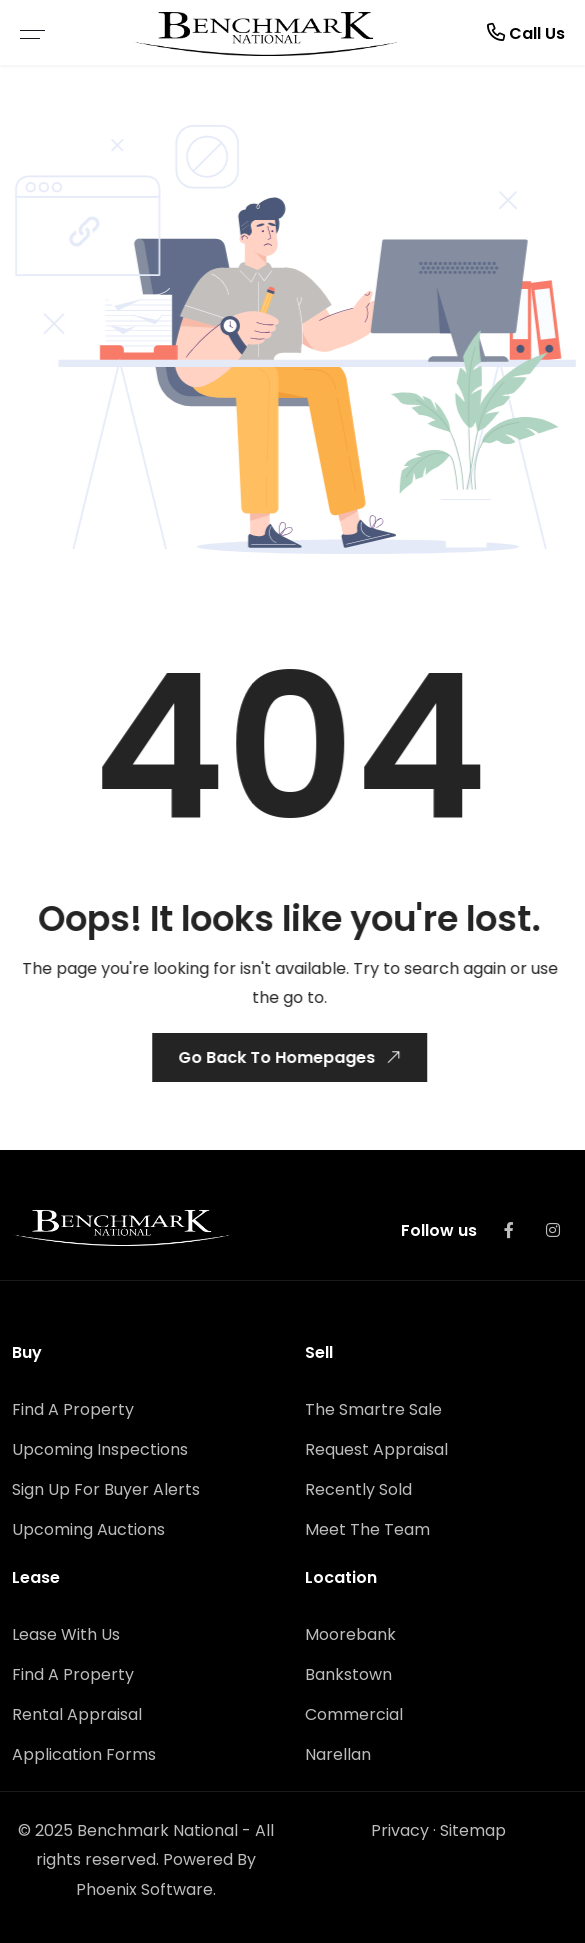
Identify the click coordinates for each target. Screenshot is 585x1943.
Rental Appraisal (77, 1714)
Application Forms (84, 1754)
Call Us (526, 32)
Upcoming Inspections (100, 1449)
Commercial (354, 1714)
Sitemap (473, 1830)
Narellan (338, 1754)
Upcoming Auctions (88, 1529)
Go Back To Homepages (290, 1057)
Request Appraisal (376, 1449)
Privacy (400, 1830)
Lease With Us (66, 1634)
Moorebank (350, 1634)
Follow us (439, 1230)
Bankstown (348, 1674)
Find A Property (73, 1409)
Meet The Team (367, 1529)
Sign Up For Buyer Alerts (106, 1489)
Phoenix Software (144, 1889)
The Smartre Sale (373, 1409)
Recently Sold (358, 1489)
